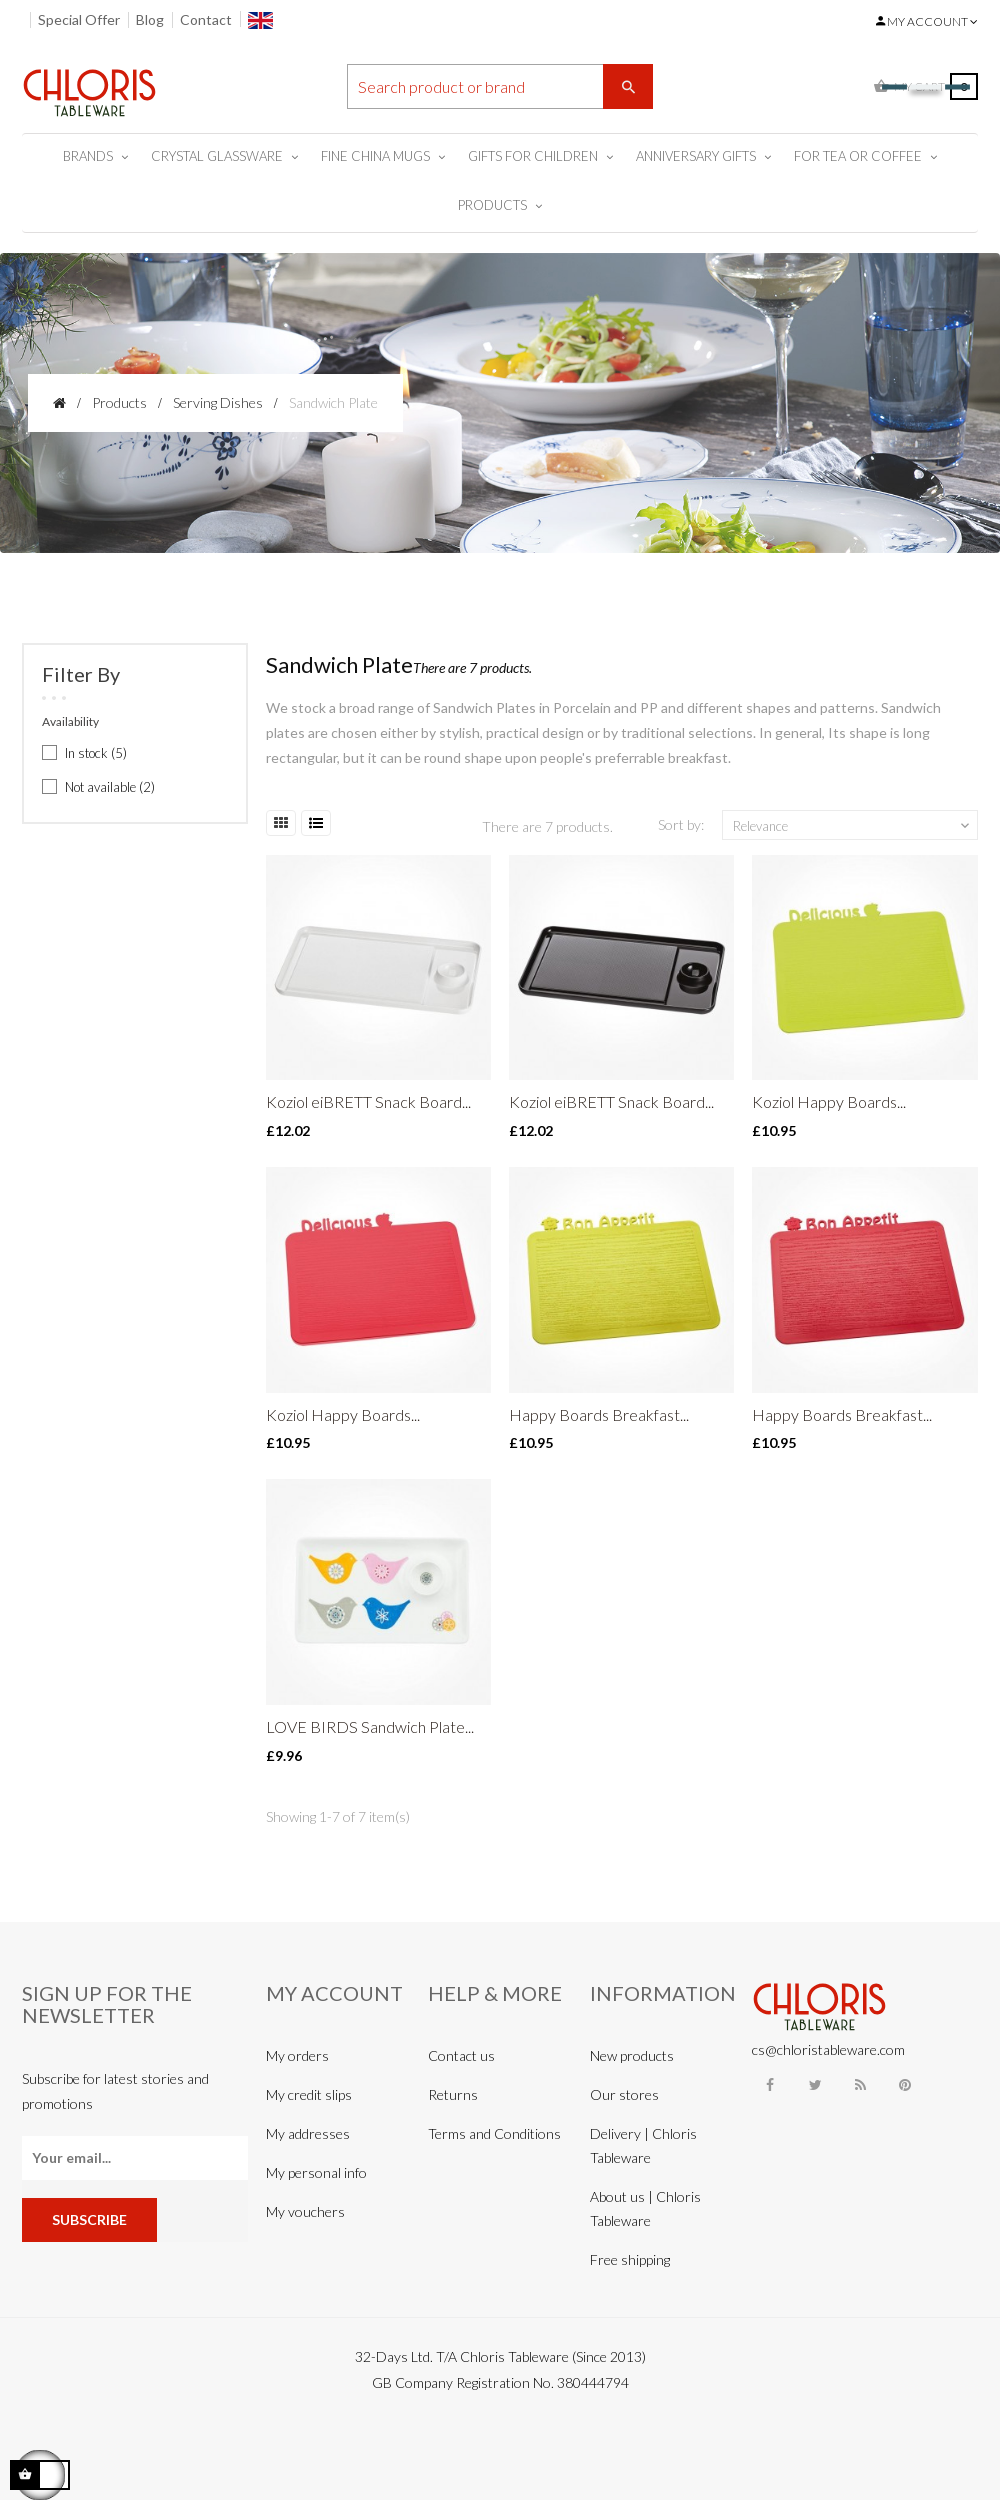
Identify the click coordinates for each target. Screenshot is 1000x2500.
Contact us (461, 2055)
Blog (150, 19)
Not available (110, 787)
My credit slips (309, 2094)
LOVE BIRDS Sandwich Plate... (370, 1726)
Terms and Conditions (494, 2133)
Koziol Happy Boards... (829, 1101)
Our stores (624, 2094)
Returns (453, 2094)
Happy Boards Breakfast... (599, 1414)
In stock (96, 753)
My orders (297, 2055)
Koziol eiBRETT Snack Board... (368, 1101)
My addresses (308, 2133)
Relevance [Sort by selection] (853, 826)
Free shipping (630, 2259)
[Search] (500, 86)
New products (632, 2055)
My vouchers (305, 2211)
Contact (206, 19)
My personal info (316, 2172)
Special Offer (79, 19)
